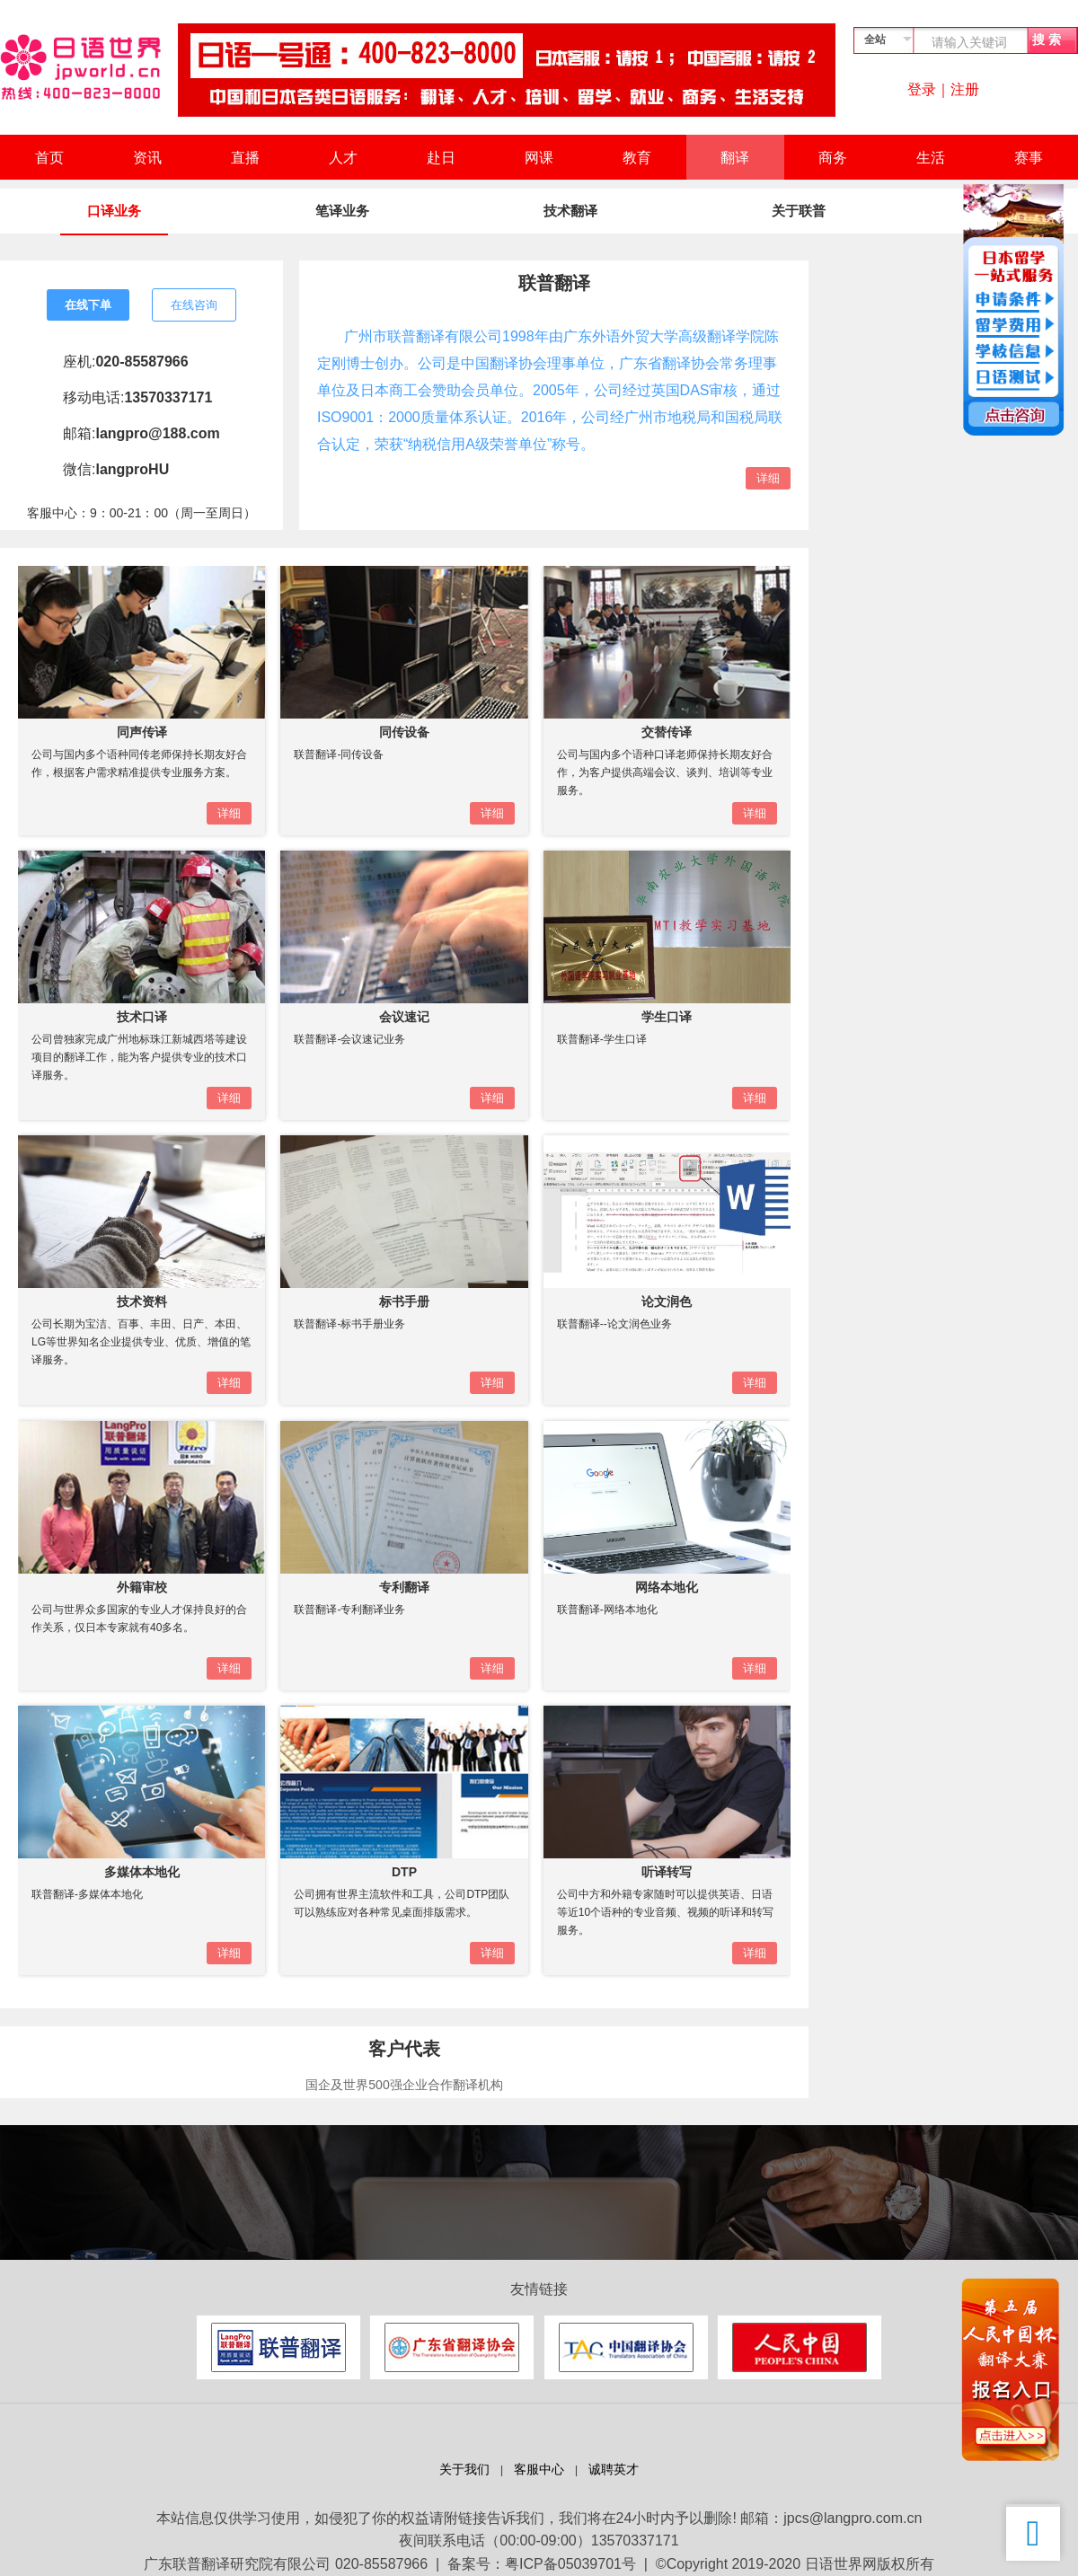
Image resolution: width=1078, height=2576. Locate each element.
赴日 (441, 157)
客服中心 (539, 2469)
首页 (49, 157)
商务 (832, 157)
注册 (964, 89)
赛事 (1028, 157)
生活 (930, 157)
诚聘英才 (613, 2469)
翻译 (734, 157)
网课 (539, 157)
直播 (245, 157)
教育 (637, 157)
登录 (921, 89)
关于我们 (464, 2469)
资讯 (147, 157)
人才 (343, 157)
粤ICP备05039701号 (570, 2564)
